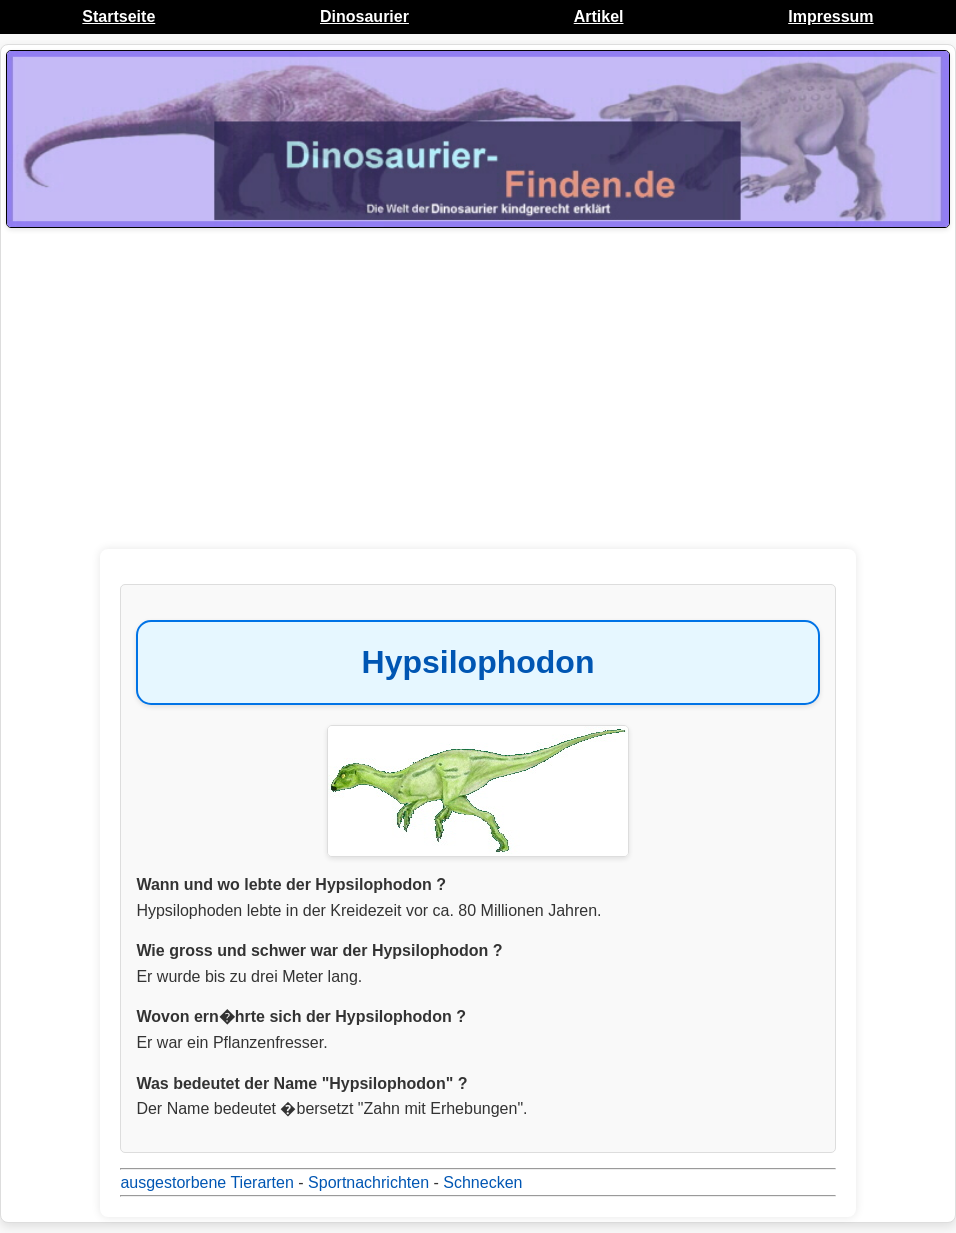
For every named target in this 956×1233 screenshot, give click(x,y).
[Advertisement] (478, 394)
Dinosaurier (364, 16)
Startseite (118, 16)
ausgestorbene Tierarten (206, 1182)
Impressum (830, 16)
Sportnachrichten (368, 1182)
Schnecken (482, 1182)
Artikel (599, 16)
